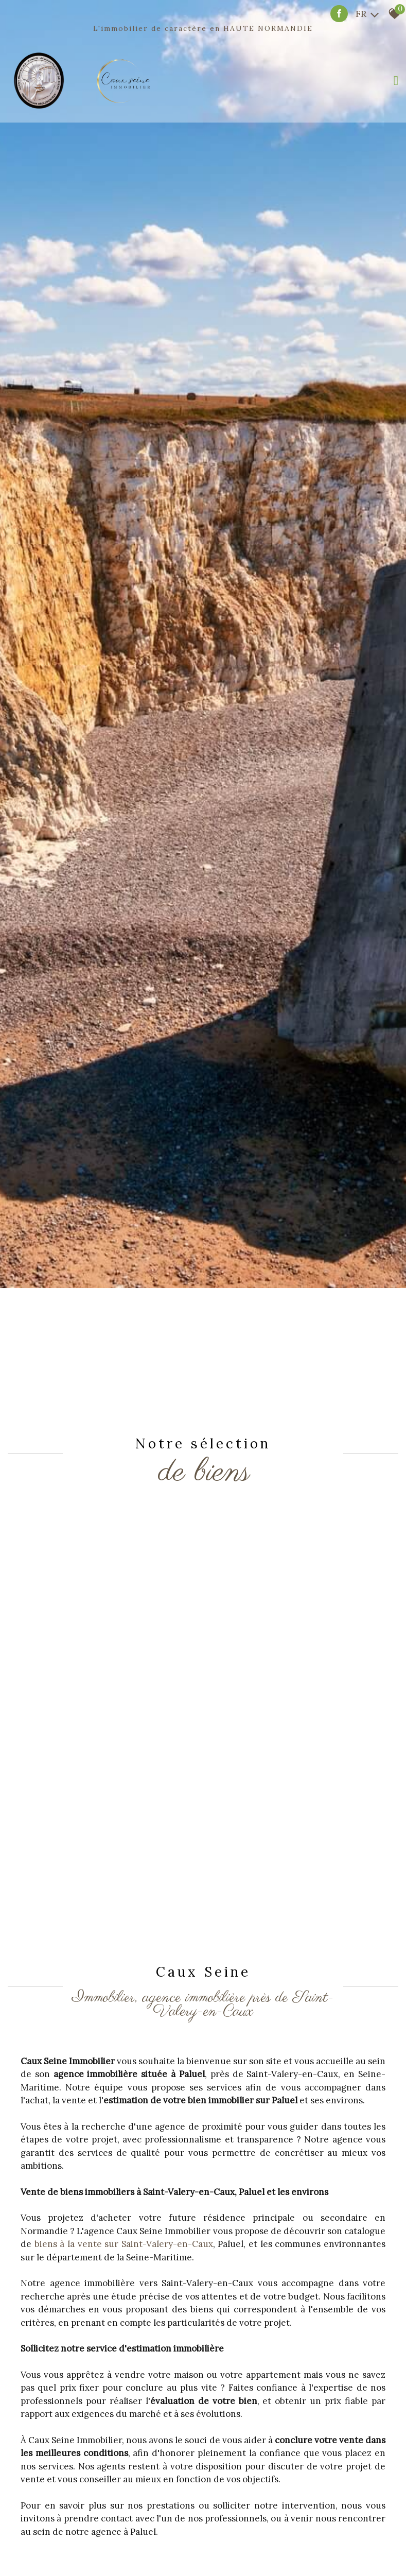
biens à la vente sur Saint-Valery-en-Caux (123, 2244)
